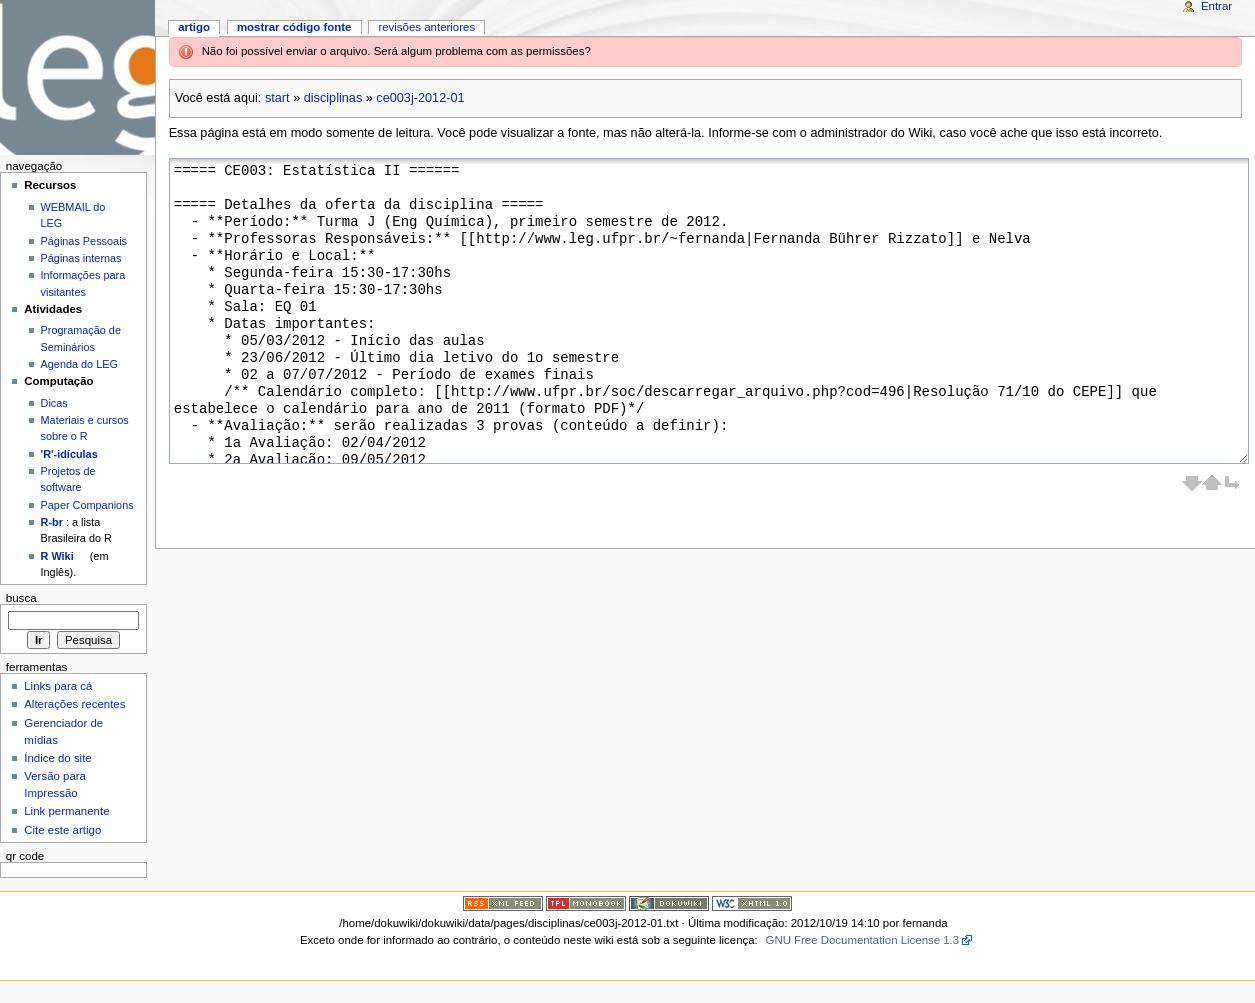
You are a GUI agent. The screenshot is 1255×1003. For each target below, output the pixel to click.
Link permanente (66, 811)
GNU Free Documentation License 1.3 (863, 940)
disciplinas (333, 98)
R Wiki (57, 556)
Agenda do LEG (79, 364)
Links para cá (58, 686)
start (277, 98)
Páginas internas (81, 258)
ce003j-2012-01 (420, 98)
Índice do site (58, 758)
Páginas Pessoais (84, 241)
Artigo (194, 27)
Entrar (1216, 6)
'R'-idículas (69, 454)
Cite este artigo (62, 830)
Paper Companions (87, 505)
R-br (52, 522)
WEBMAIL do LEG (73, 215)
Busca (21, 598)
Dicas (54, 403)
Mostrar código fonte (294, 27)
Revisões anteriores (426, 27)
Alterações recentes (74, 704)
